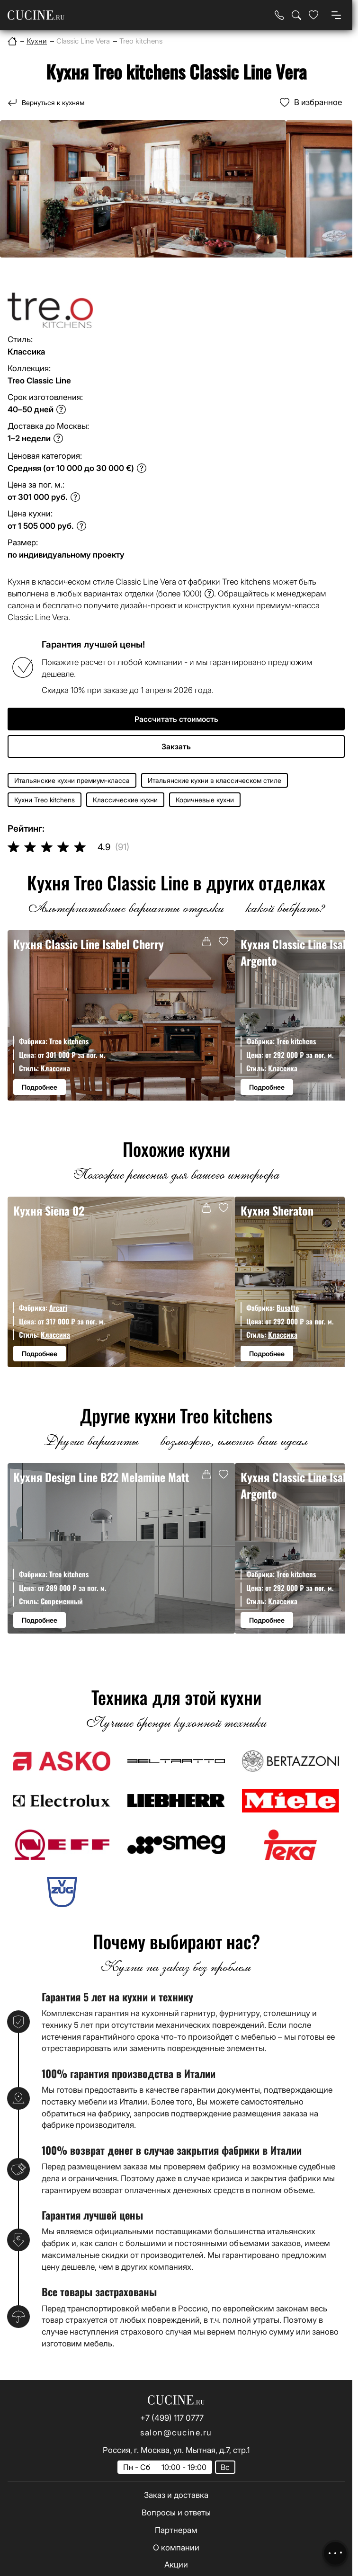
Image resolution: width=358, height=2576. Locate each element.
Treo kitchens (69, 1041)
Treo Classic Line (39, 380)
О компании (176, 2547)
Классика (55, 1068)
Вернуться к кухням (53, 102)
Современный (62, 1601)
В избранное (318, 102)
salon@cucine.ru (176, 2432)
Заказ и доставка (176, 2495)
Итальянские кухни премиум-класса (72, 780)
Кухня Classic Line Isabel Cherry (88, 944)
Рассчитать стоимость (176, 719)
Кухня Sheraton (277, 1210)
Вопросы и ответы (176, 2512)
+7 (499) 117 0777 (172, 2418)
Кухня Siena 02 (48, 1210)
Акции (176, 2564)
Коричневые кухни (205, 800)
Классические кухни (125, 800)
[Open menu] (336, 15)
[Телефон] (279, 15)
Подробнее (39, 1087)
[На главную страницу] (36, 15)
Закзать (176, 746)
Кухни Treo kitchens (44, 800)
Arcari (58, 1307)
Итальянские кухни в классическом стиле (214, 780)
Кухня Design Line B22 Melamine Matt (101, 1477)
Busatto (288, 1307)
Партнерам (176, 2530)
